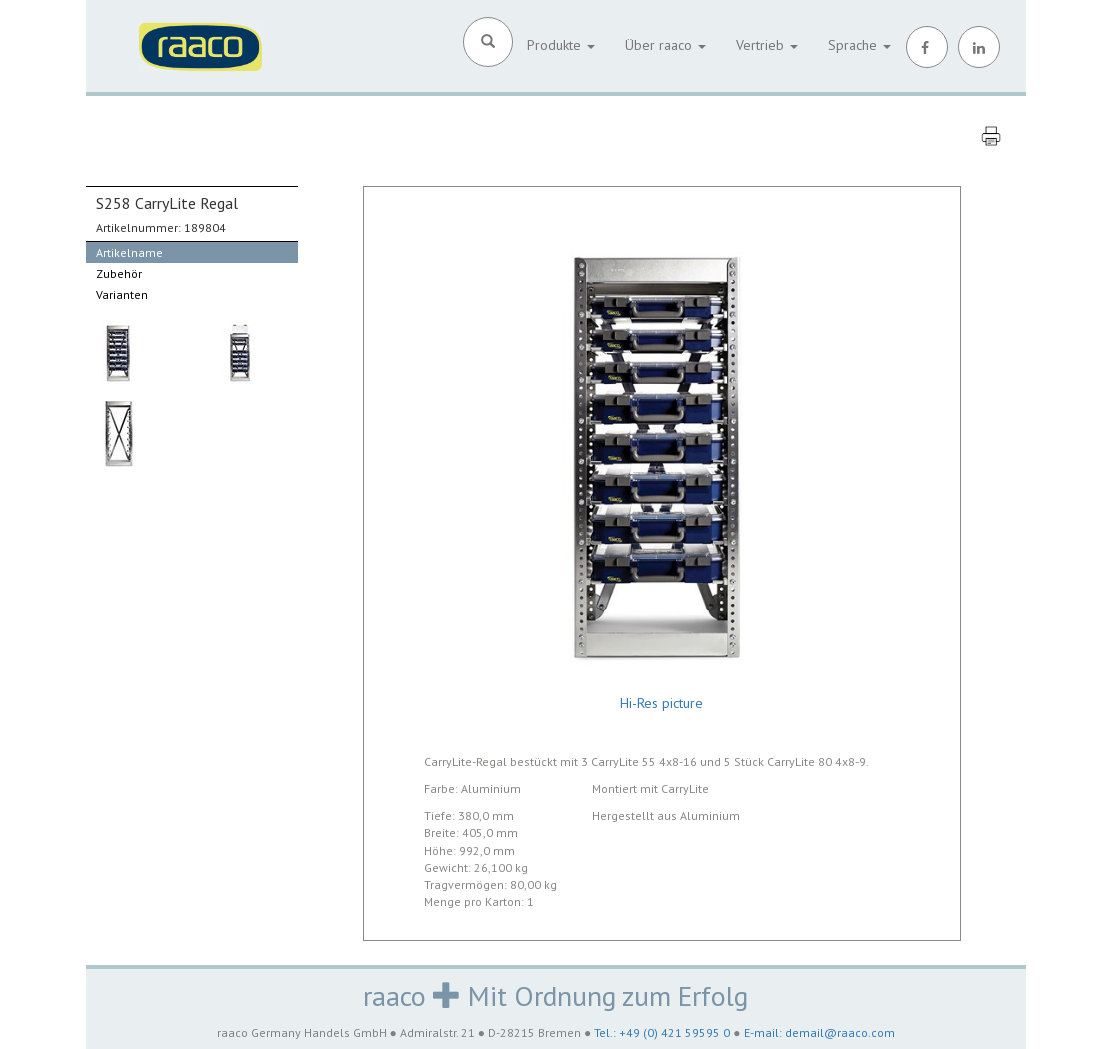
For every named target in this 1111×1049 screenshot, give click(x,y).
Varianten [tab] (122, 294)
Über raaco (665, 45)
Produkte (561, 45)
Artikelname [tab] (129, 252)
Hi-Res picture (661, 703)
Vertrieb (767, 45)
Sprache (859, 45)
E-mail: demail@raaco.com (819, 1032)
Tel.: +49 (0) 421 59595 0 (662, 1032)
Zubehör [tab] (119, 273)
